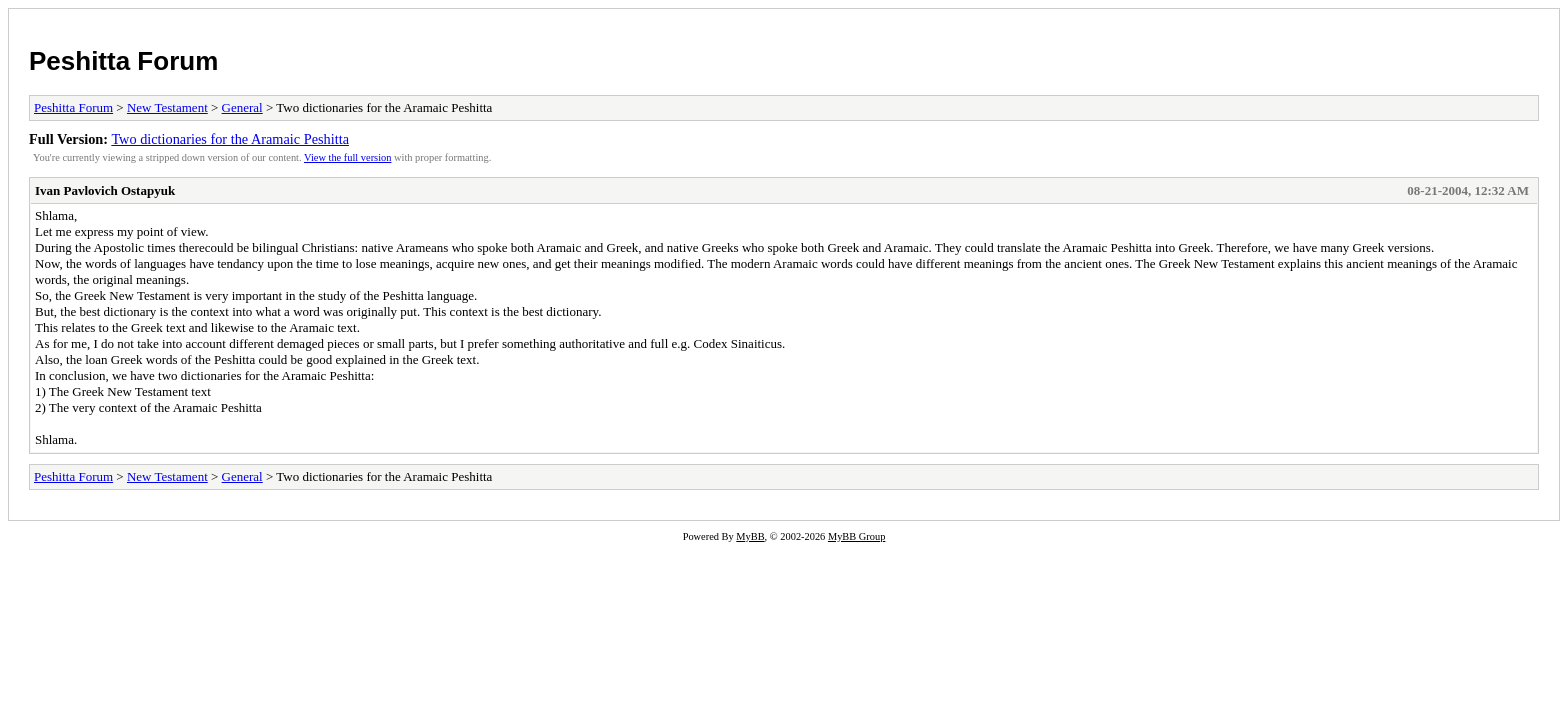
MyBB (750, 536)
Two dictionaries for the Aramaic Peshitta (230, 139)
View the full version (347, 157)
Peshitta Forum (123, 61)
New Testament (167, 107)
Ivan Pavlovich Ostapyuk (105, 190)
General (242, 107)
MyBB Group (856, 536)
